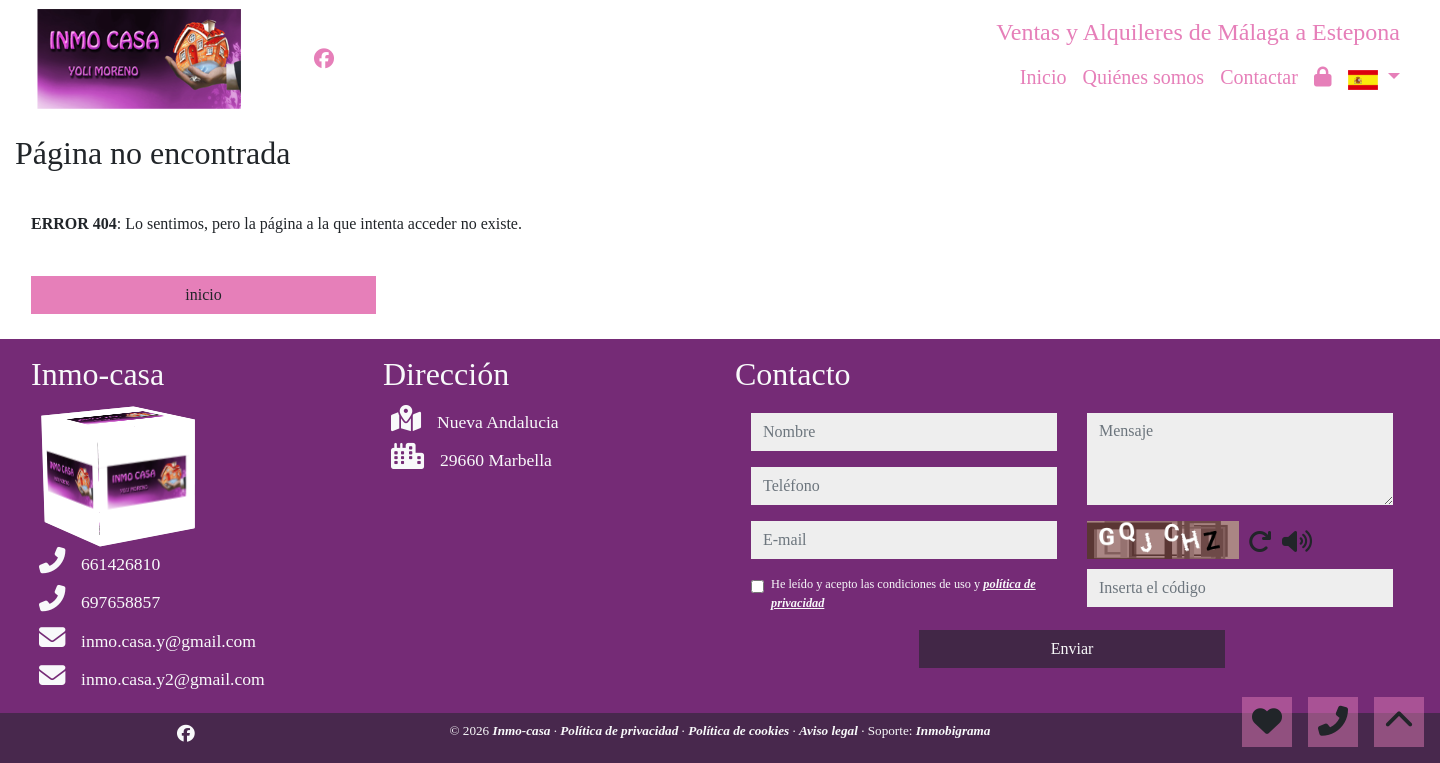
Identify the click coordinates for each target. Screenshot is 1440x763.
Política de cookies (740, 730)
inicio (203, 294)
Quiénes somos (1143, 77)
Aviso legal (830, 730)
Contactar (1259, 77)
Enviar (1072, 648)
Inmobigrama (953, 730)
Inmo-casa (523, 730)
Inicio (1043, 77)
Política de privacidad (620, 730)
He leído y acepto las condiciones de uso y (903, 593)
